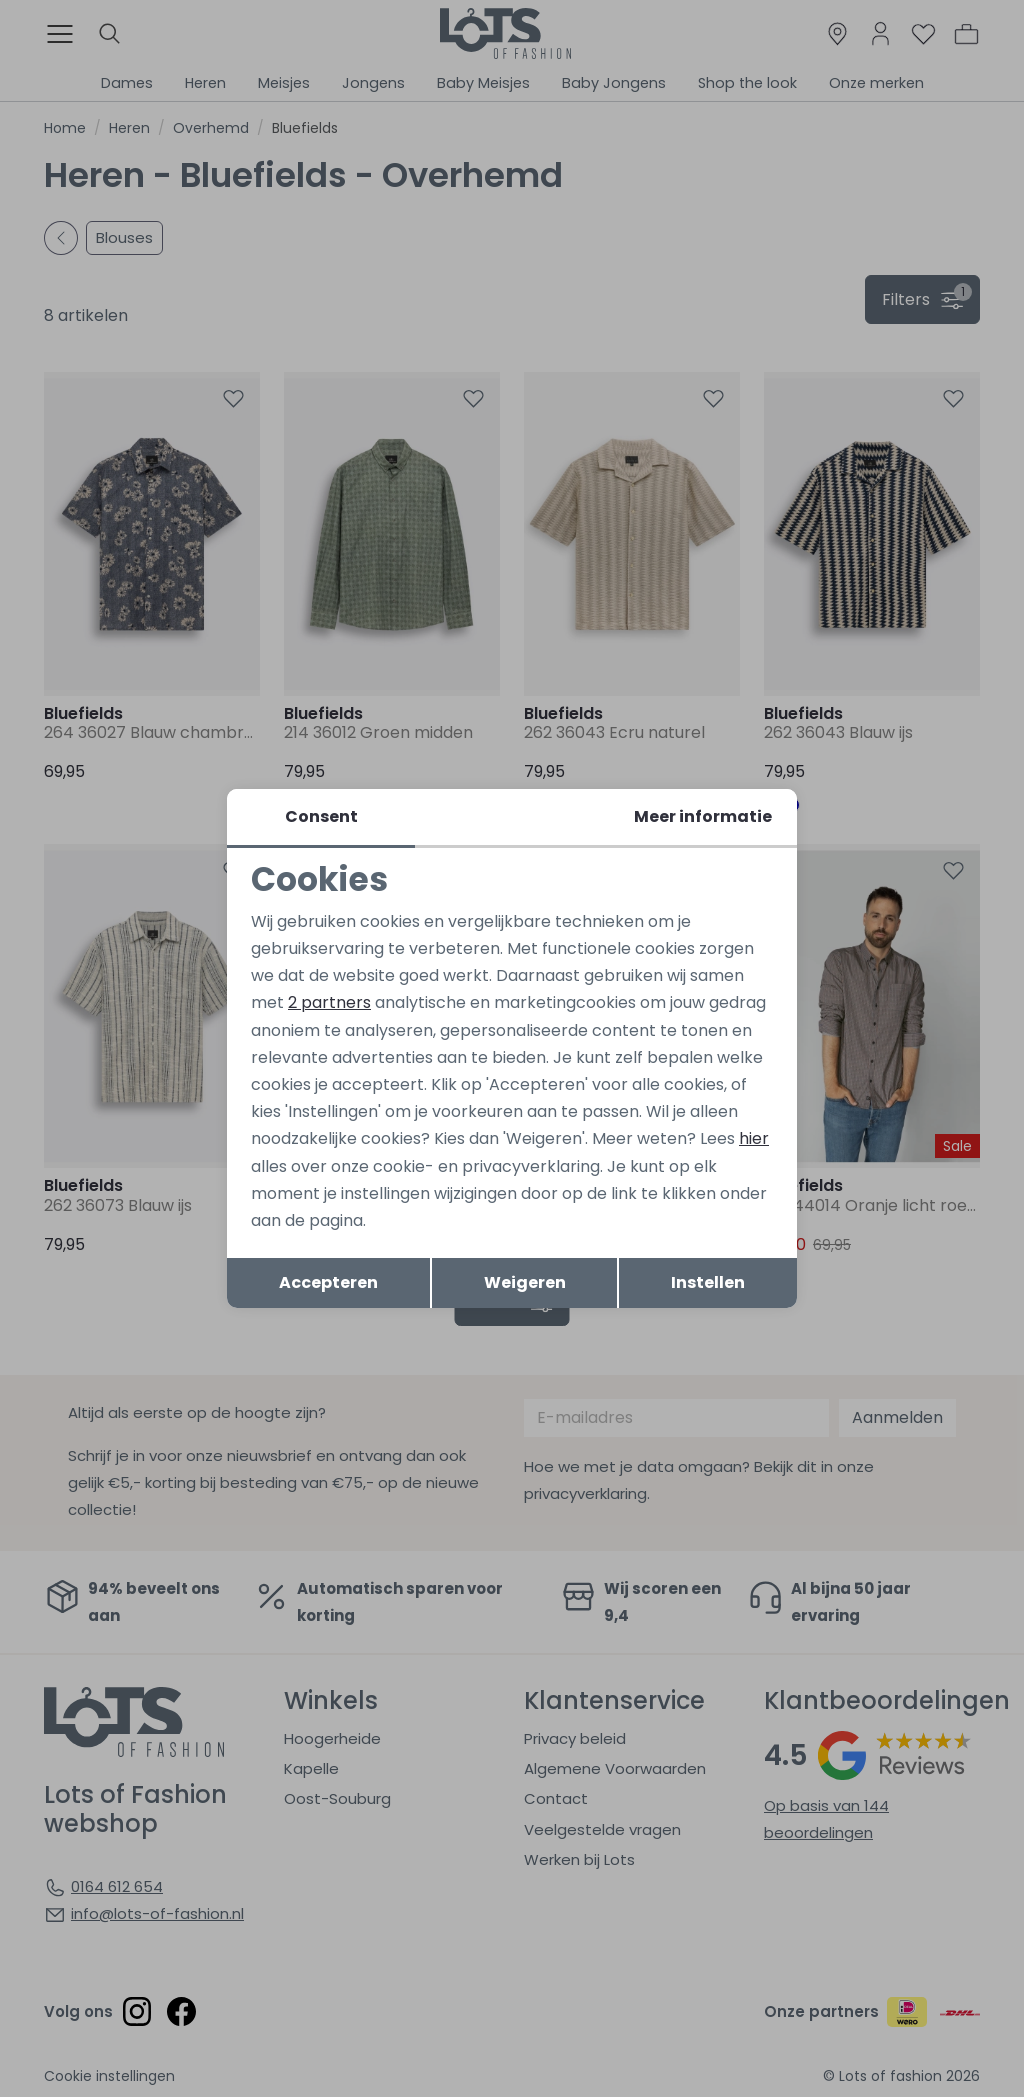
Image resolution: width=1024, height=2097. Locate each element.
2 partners (329, 1002)
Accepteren (328, 1282)
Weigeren (525, 1282)
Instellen (708, 1282)
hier (754, 1138)
